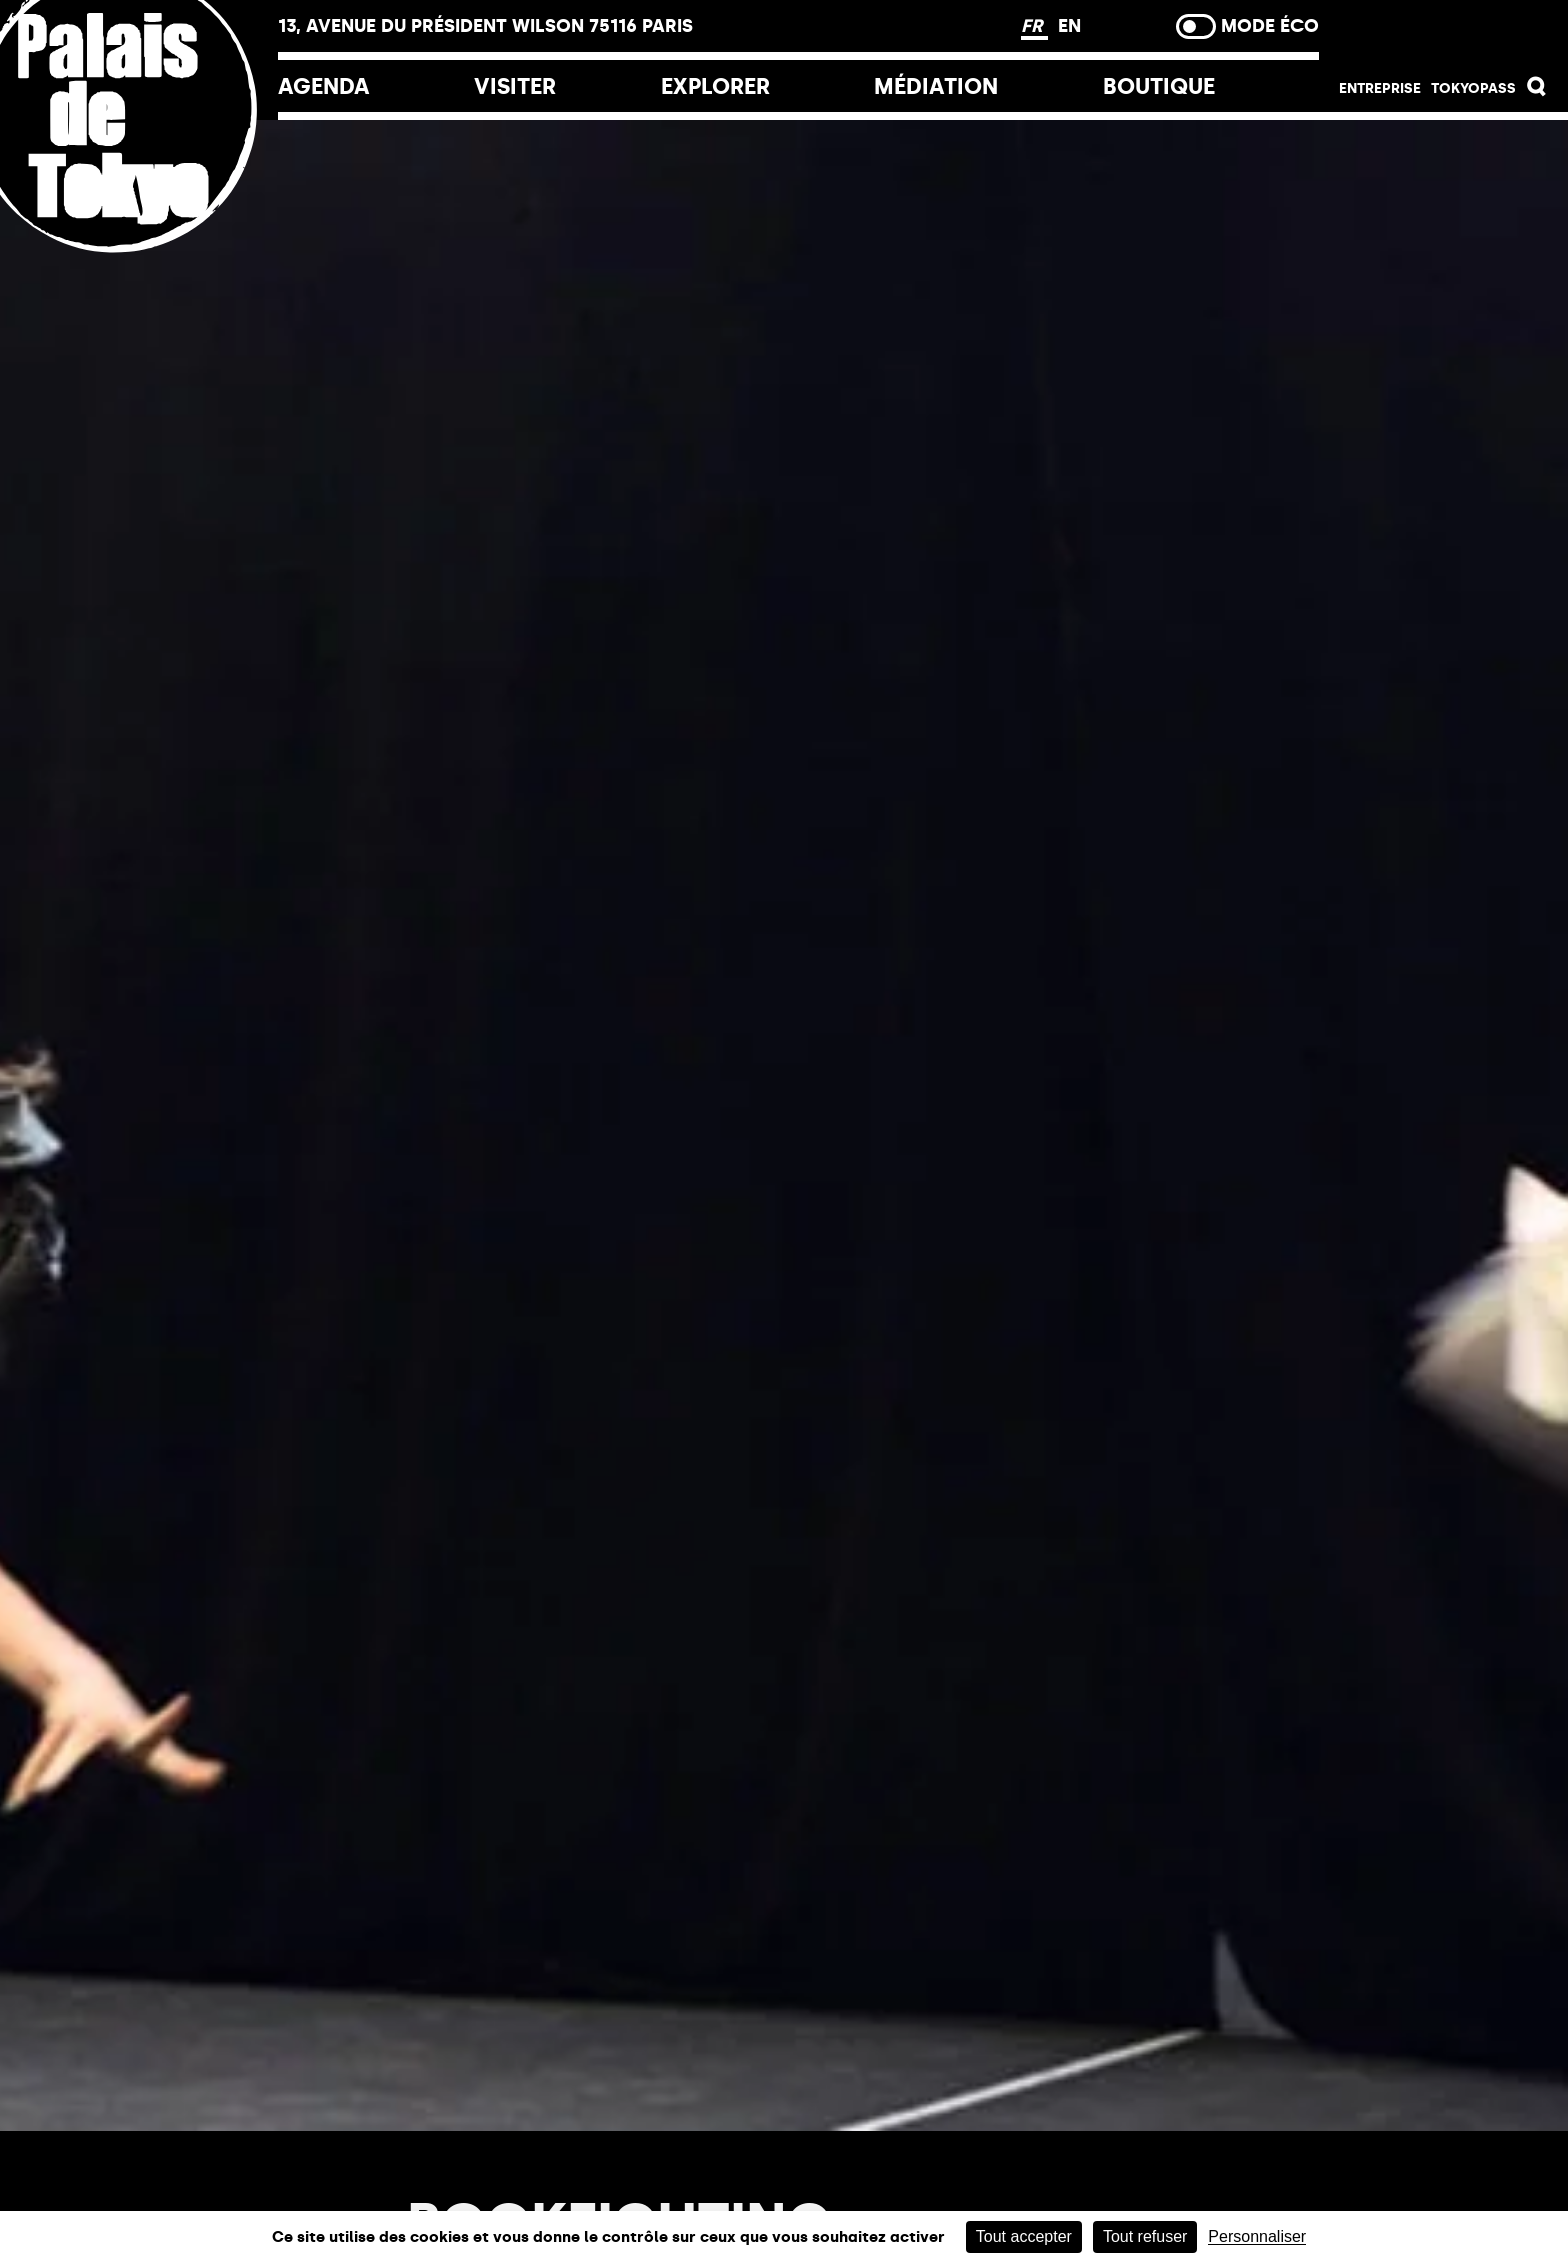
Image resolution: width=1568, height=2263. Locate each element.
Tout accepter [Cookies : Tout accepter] (1024, 2236)
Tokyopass (1473, 88)
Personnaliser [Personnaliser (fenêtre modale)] (1257, 2237)
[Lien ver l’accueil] (139, 242)
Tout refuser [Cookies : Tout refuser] (1145, 2236)
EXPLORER (715, 86)
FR (1034, 26)
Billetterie (1443, 32)
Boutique (1159, 86)
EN (1069, 26)
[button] (1537, 91)
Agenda (324, 86)
